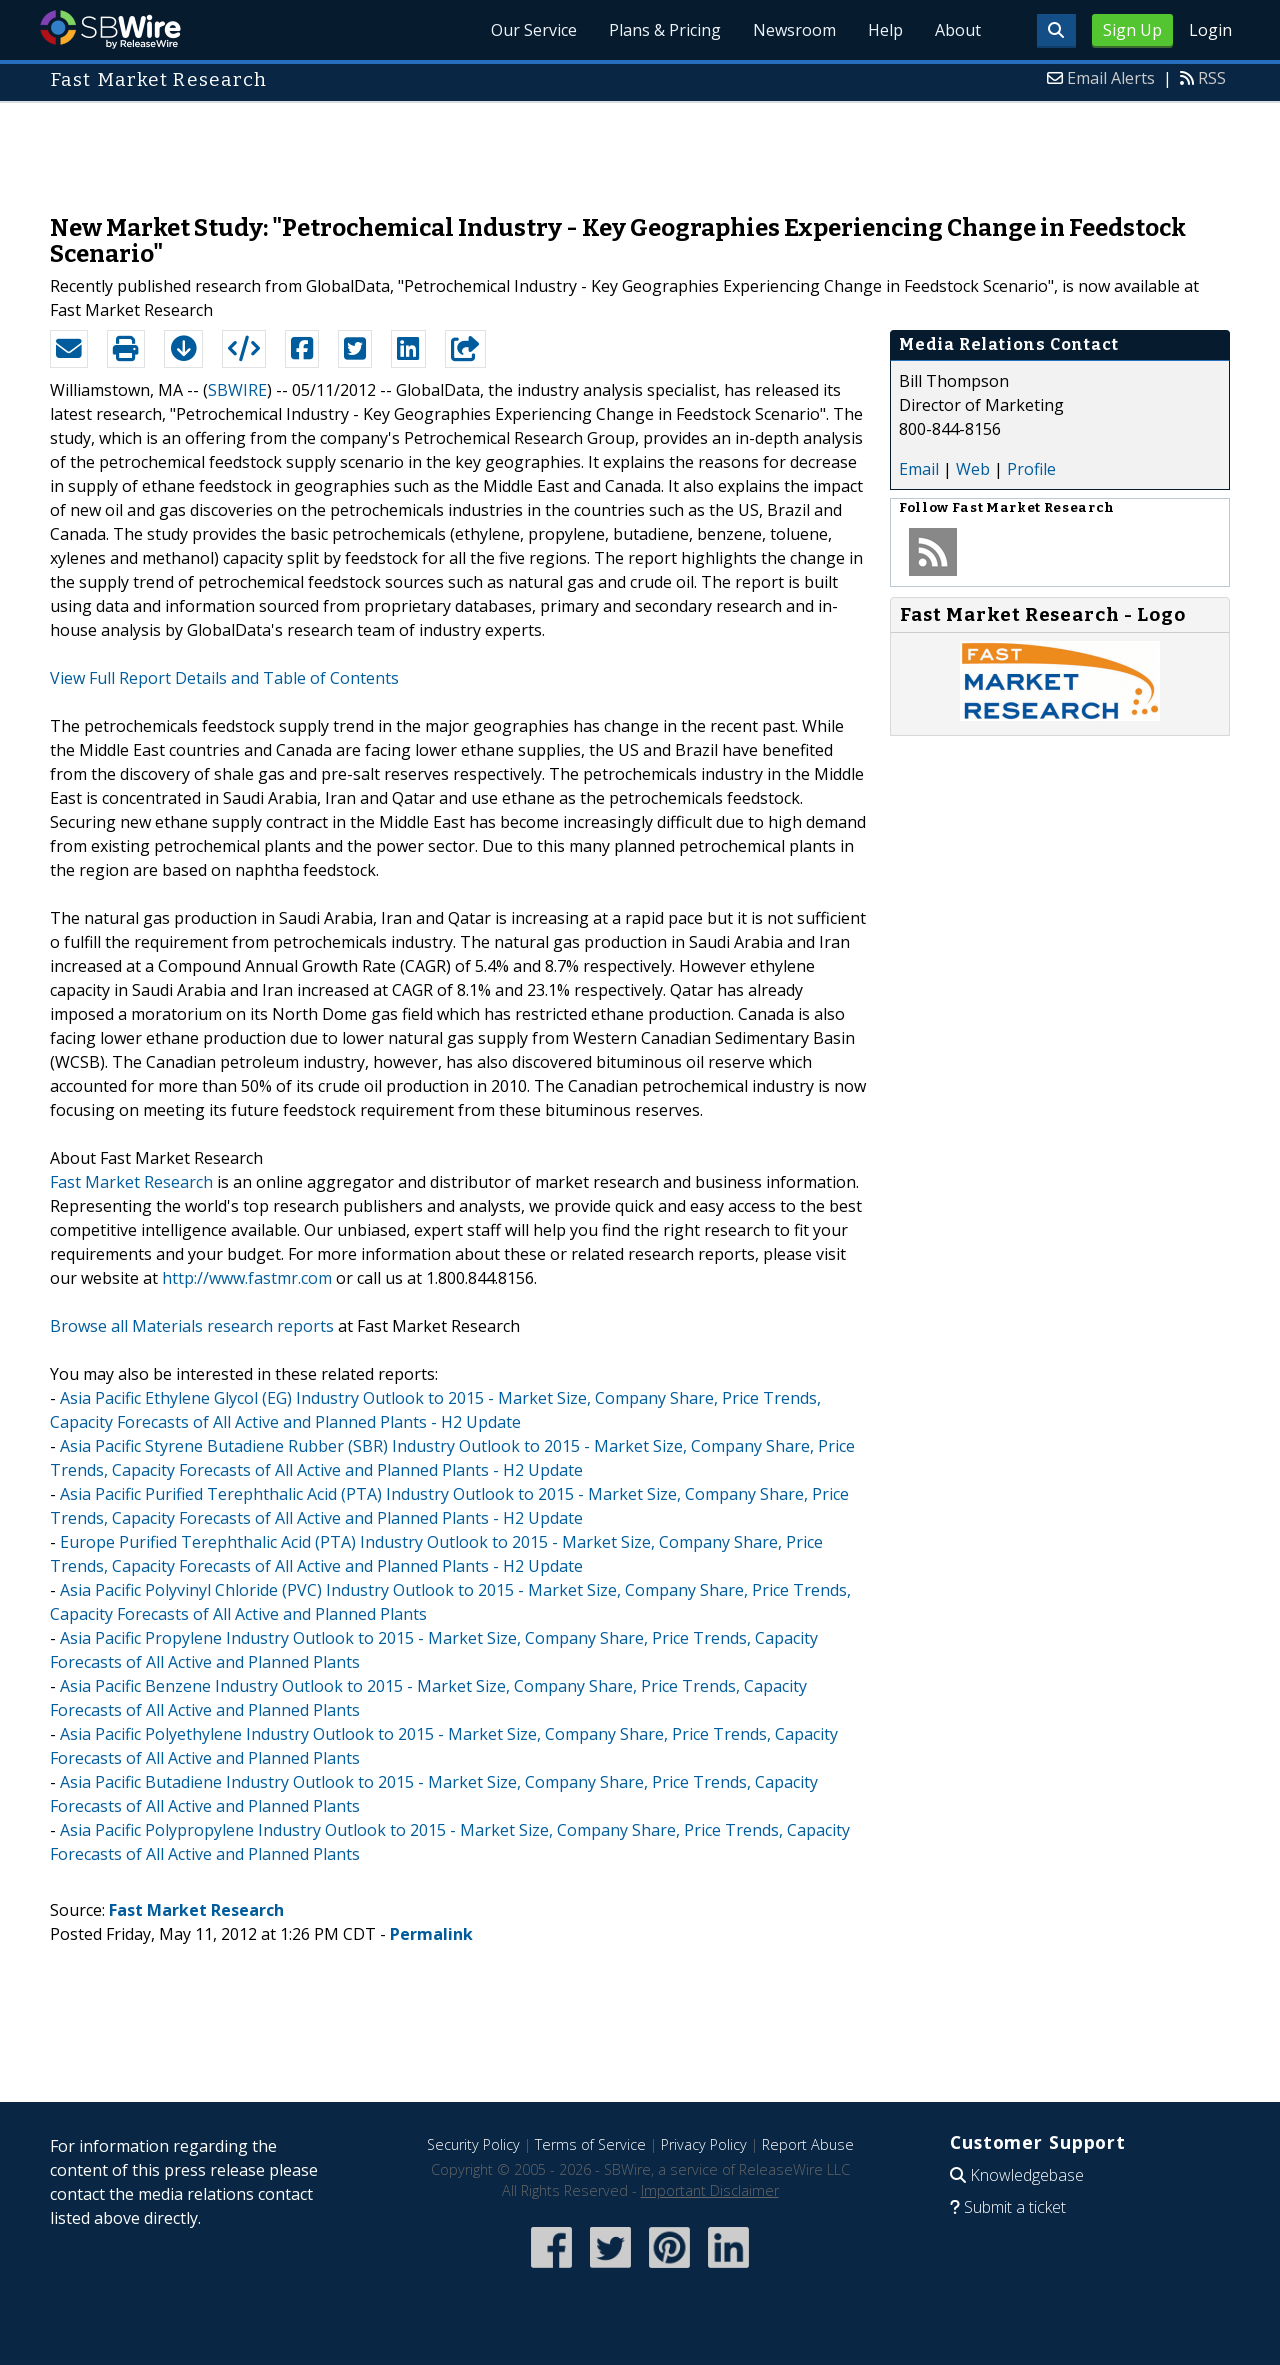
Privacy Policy (704, 2144)
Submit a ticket (1015, 2207)
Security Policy (473, 2144)
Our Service (534, 30)
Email (919, 469)
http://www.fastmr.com (247, 1278)
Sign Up (1132, 30)
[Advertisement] (640, 148)
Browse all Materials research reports (192, 1326)
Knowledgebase (1027, 2175)
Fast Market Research (131, 1182)
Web (973, 469)
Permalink (431, 1934)
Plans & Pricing (665, 30)
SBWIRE (237, 390)
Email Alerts (1111, 78)
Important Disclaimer (710, 2190)
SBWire (110, 29)
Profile (1031, 469)
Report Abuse (808, 2144)
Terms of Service (590, 2144)
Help (885, 30)
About (958, 30)
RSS (1212, 78)
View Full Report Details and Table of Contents (224, 678)
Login (1210, 30)
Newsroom (794, 30)
